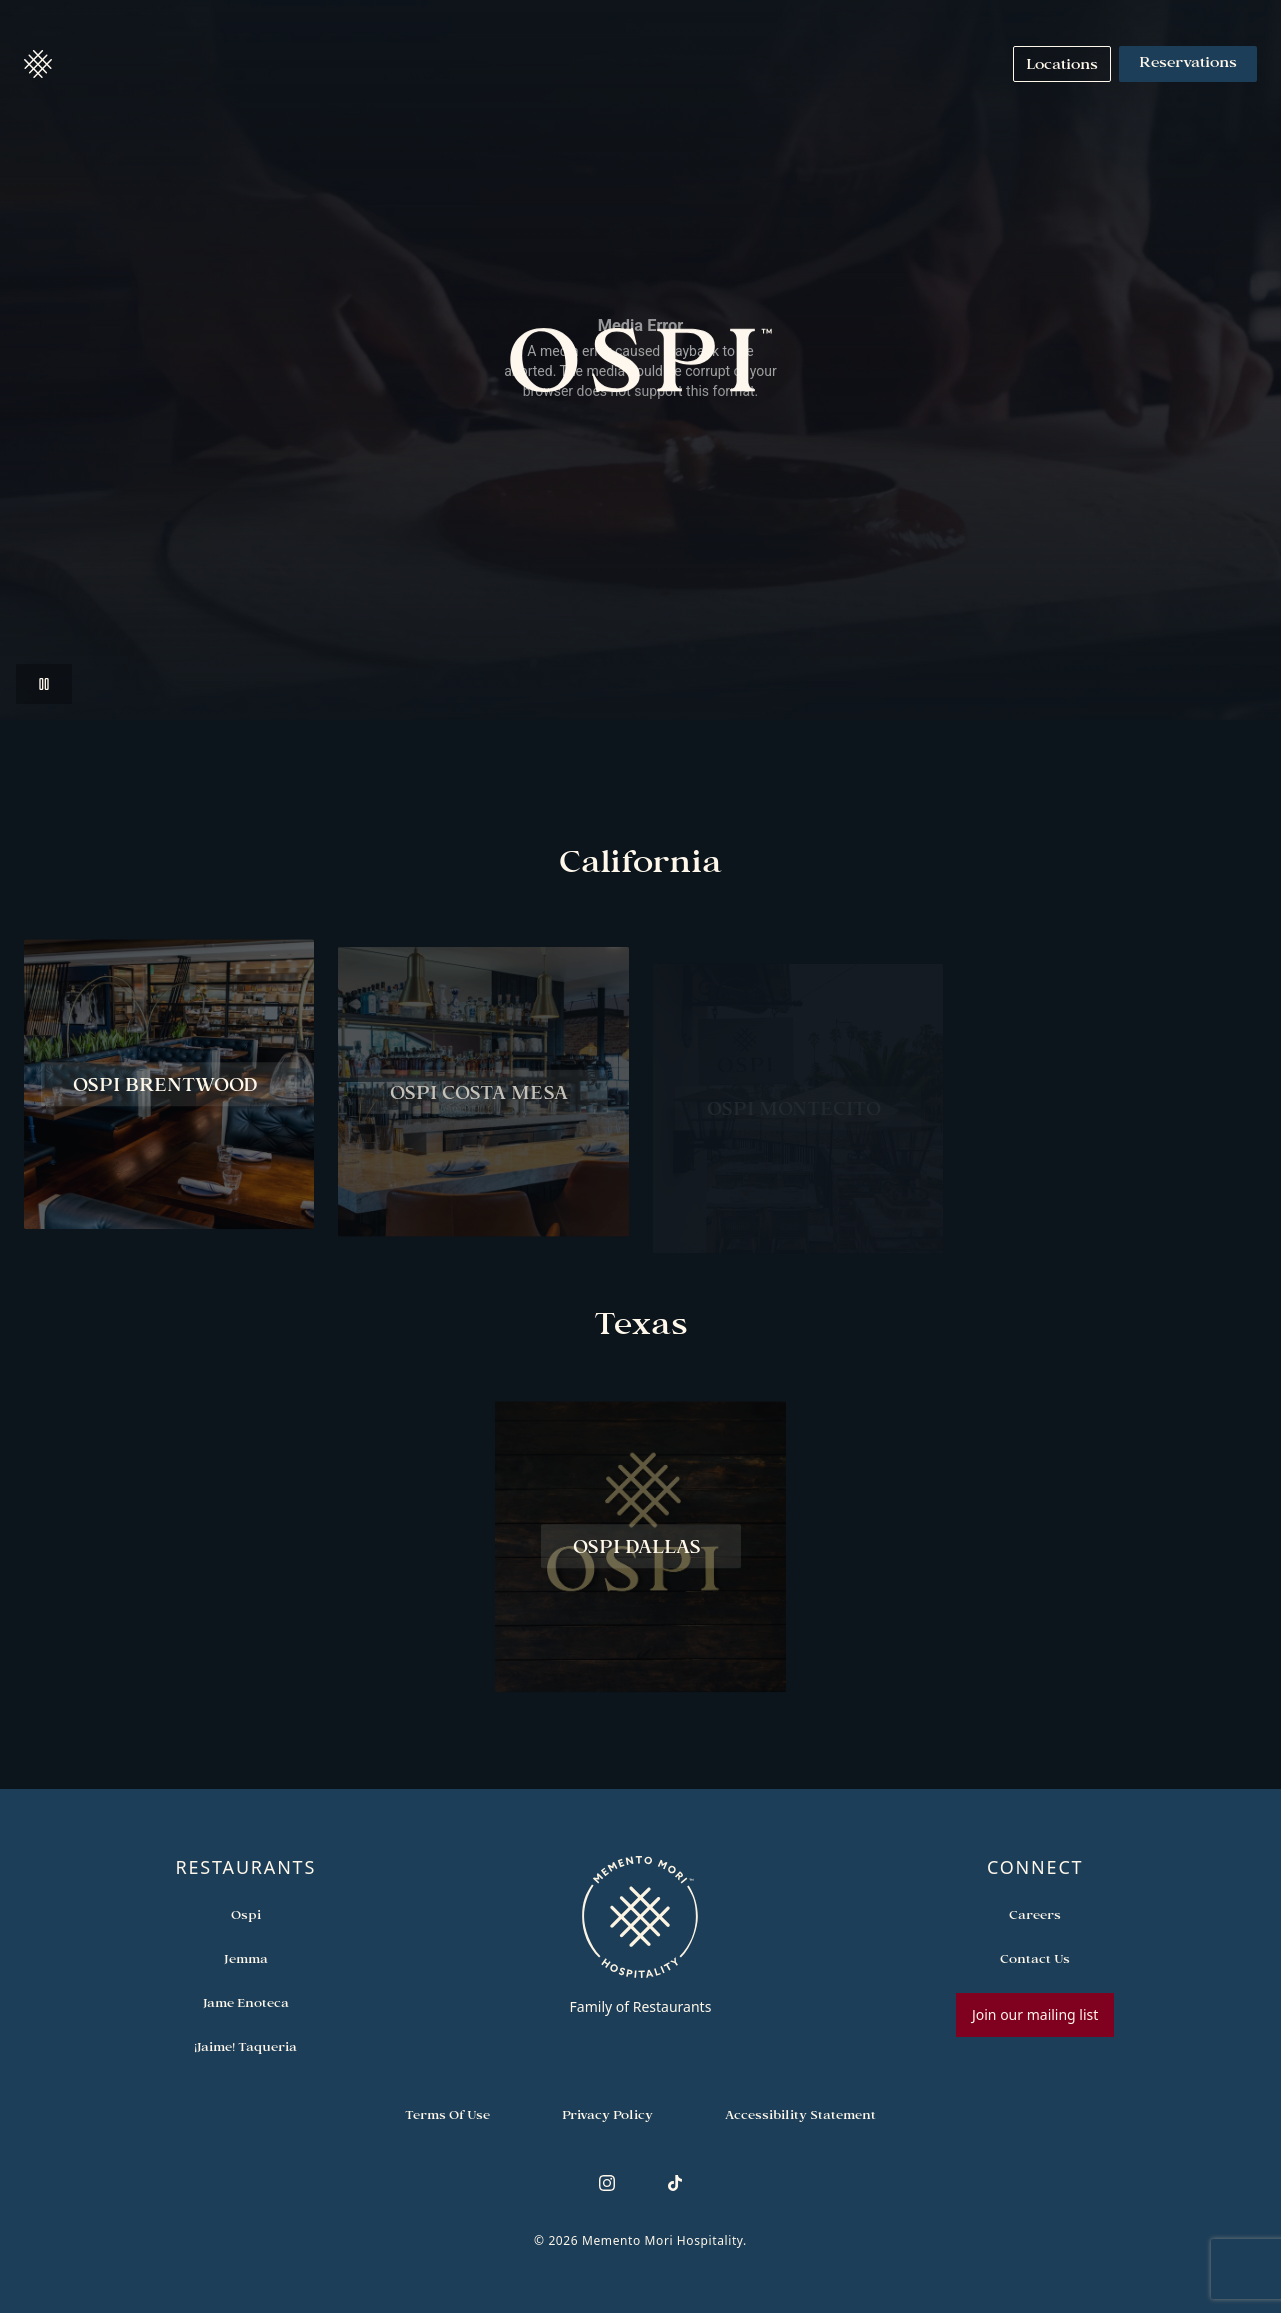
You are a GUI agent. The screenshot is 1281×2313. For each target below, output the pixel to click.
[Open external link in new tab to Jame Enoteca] (246, 2003)
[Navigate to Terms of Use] (447, 2115)
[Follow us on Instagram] (607, 2183)
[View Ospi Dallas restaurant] (640, 1554)
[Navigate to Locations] (1062, 64)
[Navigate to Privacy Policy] (607, 2115)
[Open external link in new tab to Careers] (1035, 1915)
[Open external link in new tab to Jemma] (246, 1959)
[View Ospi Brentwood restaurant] (169, 1091)
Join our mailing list (1035, 2014)
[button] (38, 64)
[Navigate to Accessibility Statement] (800, 2115)
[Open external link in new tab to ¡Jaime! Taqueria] (245, 2047)
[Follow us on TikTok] (675, 2183)
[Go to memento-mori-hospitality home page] (640, 1935)
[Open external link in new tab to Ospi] (246, 1915)
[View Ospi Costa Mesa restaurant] (483, 1108)
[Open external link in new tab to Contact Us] (1035, 1959)
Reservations (1188, 64)
